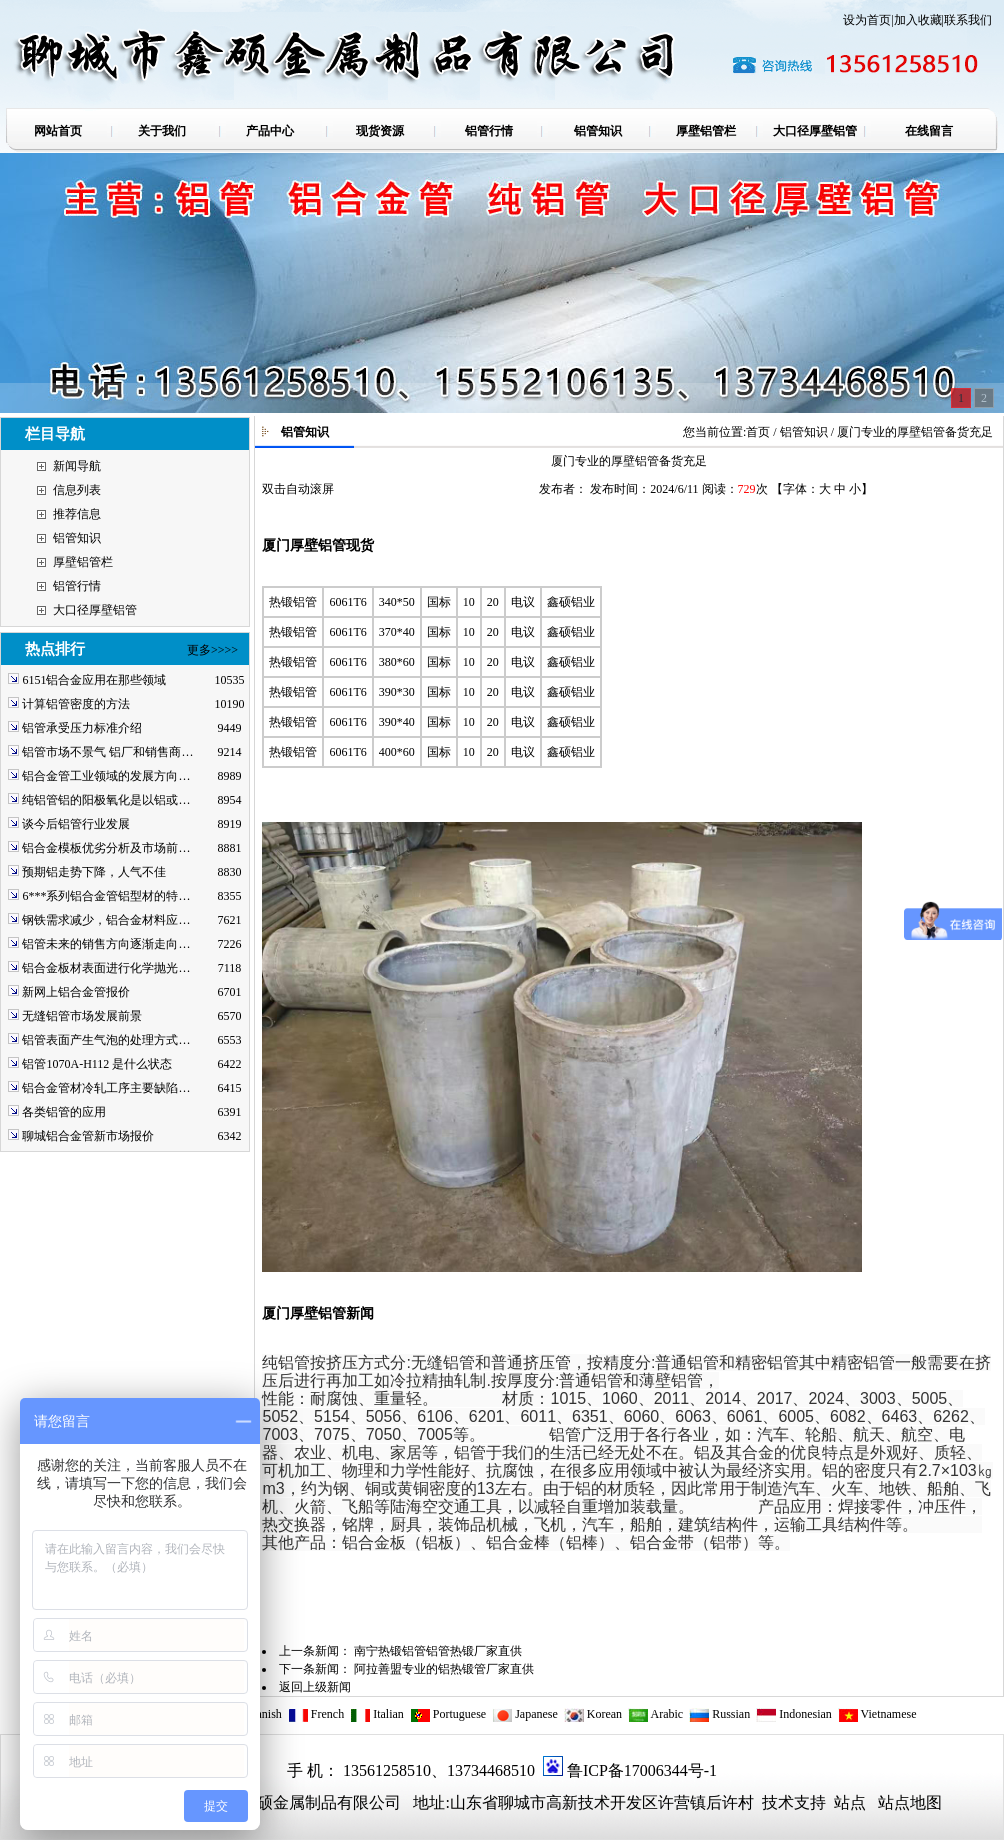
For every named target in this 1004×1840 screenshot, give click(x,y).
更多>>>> (212, 650)
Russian (719, 1714)
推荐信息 (77, 514)
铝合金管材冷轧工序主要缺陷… (106, 1088)
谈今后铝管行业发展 (76, 824)
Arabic (655, 1714)
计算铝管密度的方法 (76, 704)
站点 (850, 1802)
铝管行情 (77, 586)
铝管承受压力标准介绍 (82, 728)
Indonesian (794, 1714)
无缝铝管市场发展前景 (82, 1016)
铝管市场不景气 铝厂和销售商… (107, 752)
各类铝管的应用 (64, 1112)
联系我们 (968, 20)
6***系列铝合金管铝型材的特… (106, 896)
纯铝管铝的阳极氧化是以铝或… (106, 800)
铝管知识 (77, 538)
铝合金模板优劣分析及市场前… (106, 848)
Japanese (525, 1714)
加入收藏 (918, 20)
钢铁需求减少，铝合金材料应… (106, 920)
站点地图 (910, 1802)
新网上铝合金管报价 (76, 992)
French (316, 1714)
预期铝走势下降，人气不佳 (94, 872)
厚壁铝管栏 (83, 562)
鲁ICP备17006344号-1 (642, 1770)
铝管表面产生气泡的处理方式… (106, 1040)
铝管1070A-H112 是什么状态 (97, 1064)
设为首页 (867, 20)
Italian (377, 1714)
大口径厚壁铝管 (95, 610)
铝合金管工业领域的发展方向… (106, 776)
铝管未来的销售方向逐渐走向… (106, 944)
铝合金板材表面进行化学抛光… (106, 968)
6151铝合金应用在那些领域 (94, 680)
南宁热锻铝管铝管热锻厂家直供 (438, 1651)
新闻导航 (77, 466)
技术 (776, 1802)
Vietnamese (877, 1714)
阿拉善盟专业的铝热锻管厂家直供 (444, 1669)
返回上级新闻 (315, 1687)
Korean (593, 1714)
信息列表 (77, 490)
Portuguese (448, 1714)
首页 (758, 432)
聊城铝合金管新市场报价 (88, 1136)
